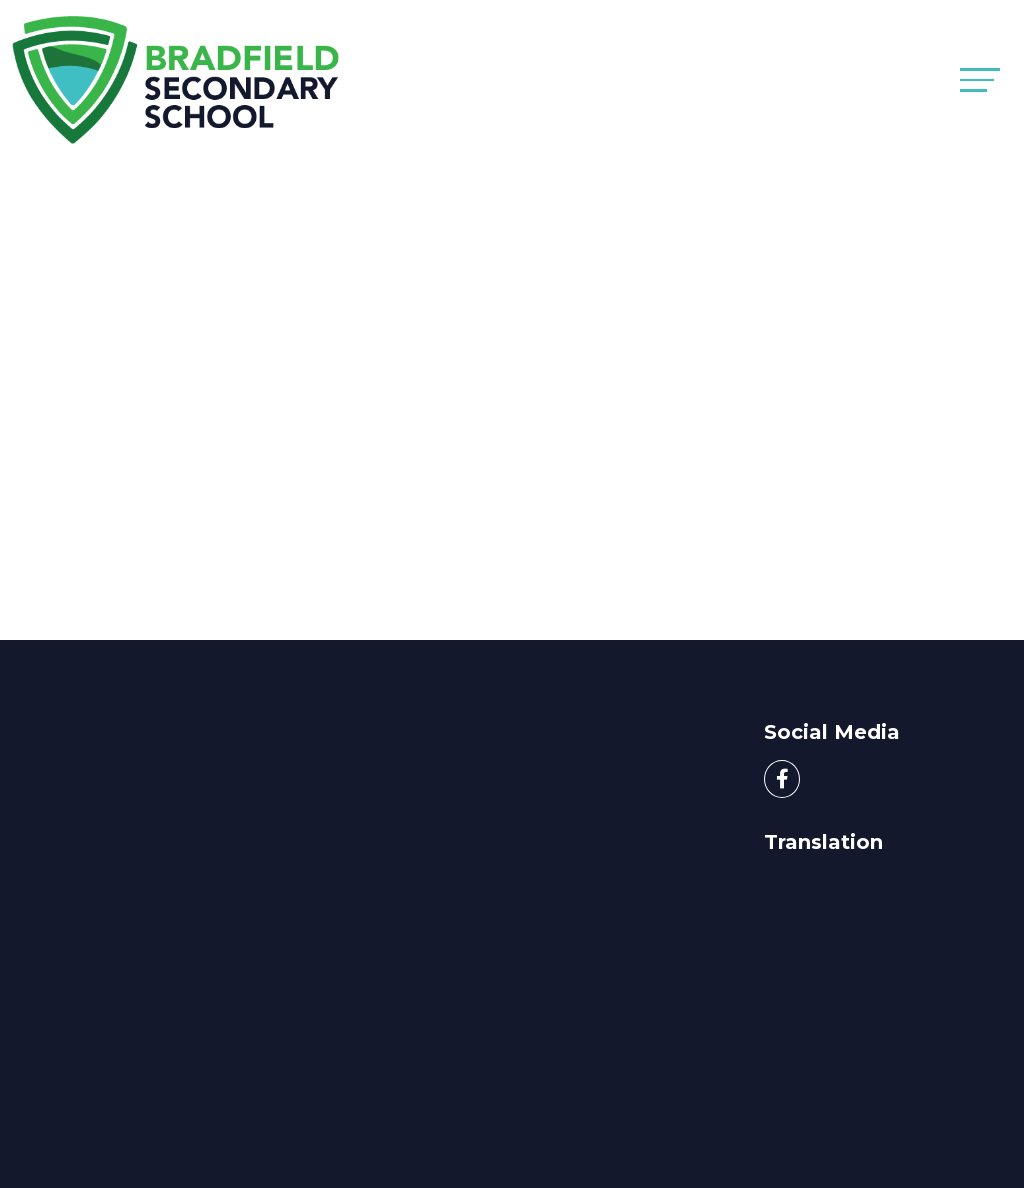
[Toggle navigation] (980, 79)
